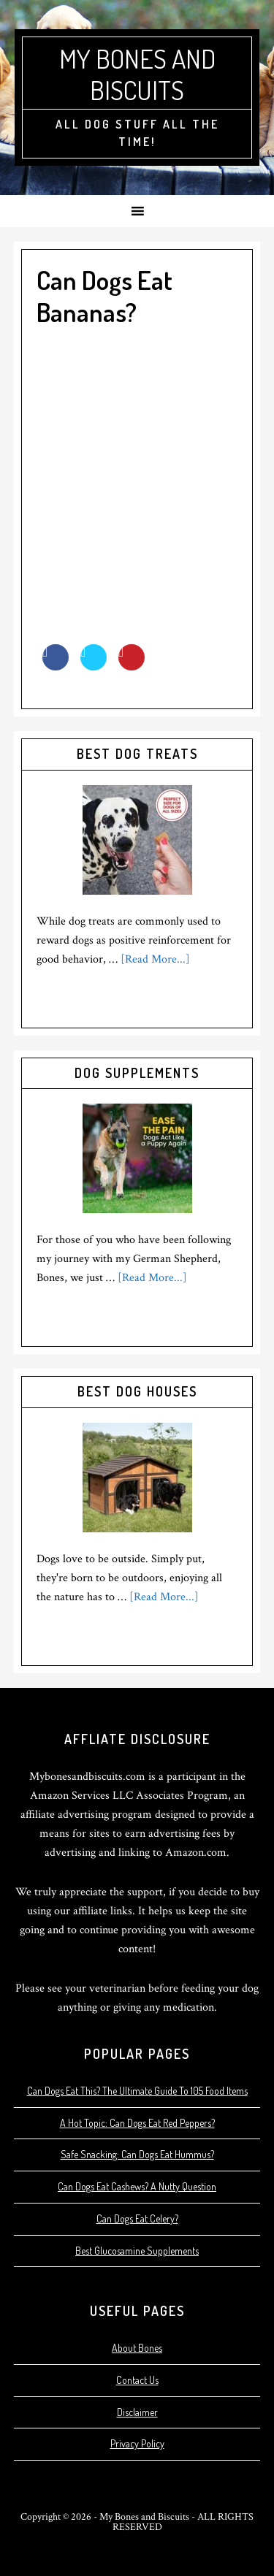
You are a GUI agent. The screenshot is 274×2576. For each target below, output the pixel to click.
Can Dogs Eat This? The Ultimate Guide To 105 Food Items (137, 2090)
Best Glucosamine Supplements (137, 2250)
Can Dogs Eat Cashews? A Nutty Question (137, 2186)
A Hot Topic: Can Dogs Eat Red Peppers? (137, 2123)
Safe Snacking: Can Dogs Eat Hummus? (137, 2154)
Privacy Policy (137, 2443)
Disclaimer (137, 2412)
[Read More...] (155, 959)
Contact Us (137, 2380)
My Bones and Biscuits (137, 74)
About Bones (137, 2348)
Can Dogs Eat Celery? (137, 2218)
